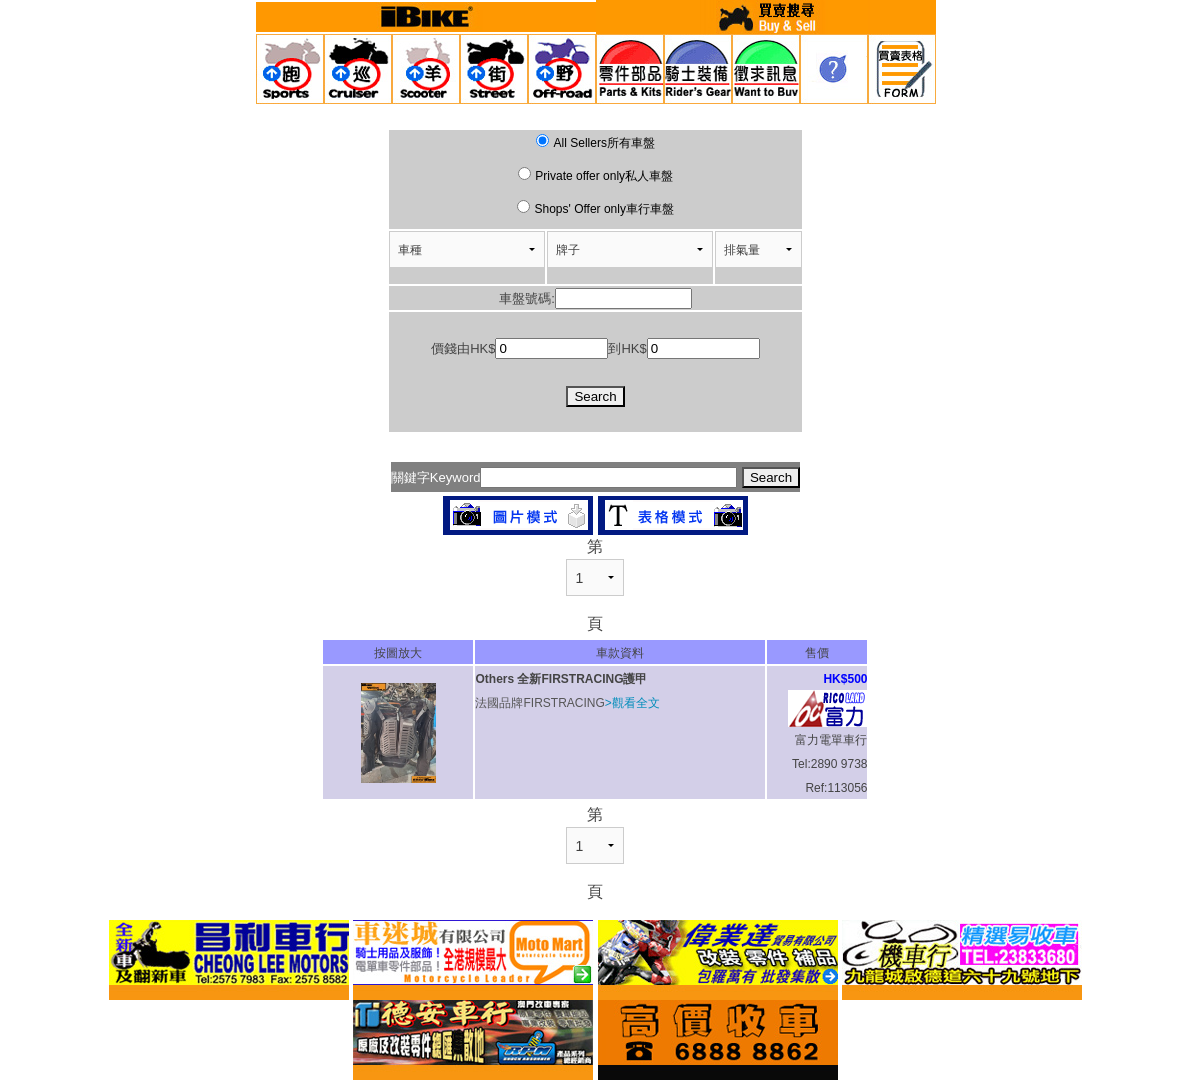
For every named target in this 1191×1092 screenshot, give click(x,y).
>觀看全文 (632, 703)
